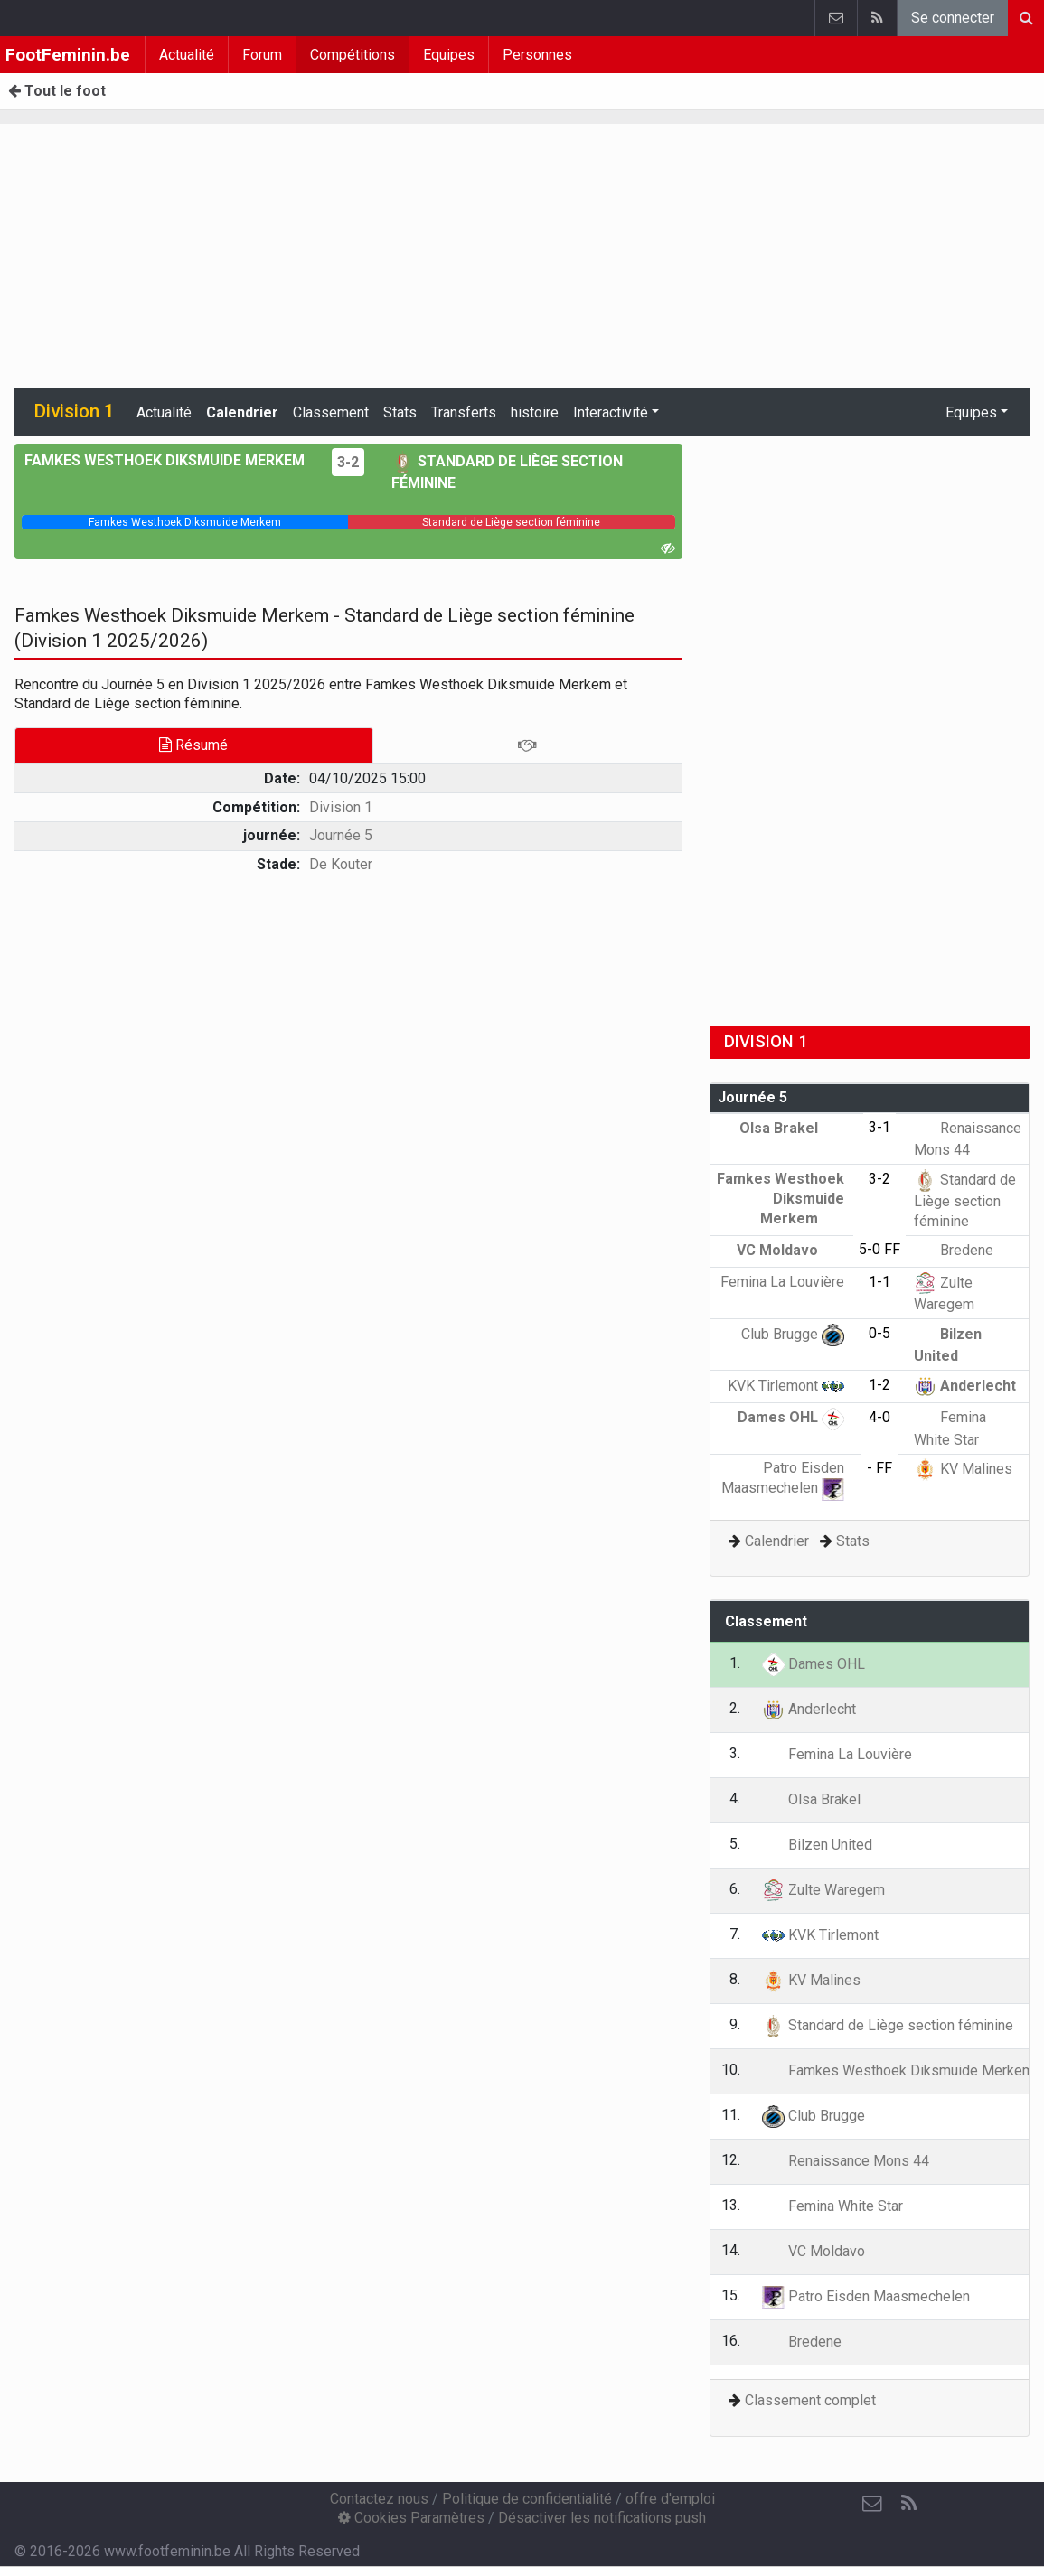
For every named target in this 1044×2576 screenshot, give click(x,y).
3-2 (348, 462)
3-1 (879, 1127)
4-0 (879, 1417)
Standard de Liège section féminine (965, 1200)
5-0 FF (879, 1249)
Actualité (186, 54)
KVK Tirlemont (786, 1385)
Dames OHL (791, 1417)
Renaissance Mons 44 (845, 2160)
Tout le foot (57, 90)
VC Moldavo (790, 1250)
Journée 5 (340, 835)
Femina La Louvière (837, 1754)
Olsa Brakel (791, 1128)
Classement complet (810, 2400)
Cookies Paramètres (411, 2517)
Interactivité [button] (610, 412)
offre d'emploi (670, 2498)
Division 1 (340, 807)
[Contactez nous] (872, 2504)
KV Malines (963, 1468)
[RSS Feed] (908, 2504)
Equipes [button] (971, 412)
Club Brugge (792, 1334)
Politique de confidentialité (527, 2498)
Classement (331, 412)
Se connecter (952, 17)
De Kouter (340, 864)
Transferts (463, 412)
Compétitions (352, 54)
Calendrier (242, 412)
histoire (535, 412)
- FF (879, 1467)
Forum (262, 54)
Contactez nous (379, 2498)
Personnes (537, 54)
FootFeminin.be (67, 54)
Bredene (953, 1250)
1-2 (879, 1384)
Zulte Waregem (823, 1889)
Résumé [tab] (193, 745)
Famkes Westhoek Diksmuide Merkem (780, 1198)
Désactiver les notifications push (602, 2517)
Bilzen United (817, 1844)
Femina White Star (832, 2206)
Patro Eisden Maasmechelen (866, 2296)
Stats (400, 412)
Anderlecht (965, 1385)
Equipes (449, 54)
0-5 (879, 1333)
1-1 (879, 1281)
